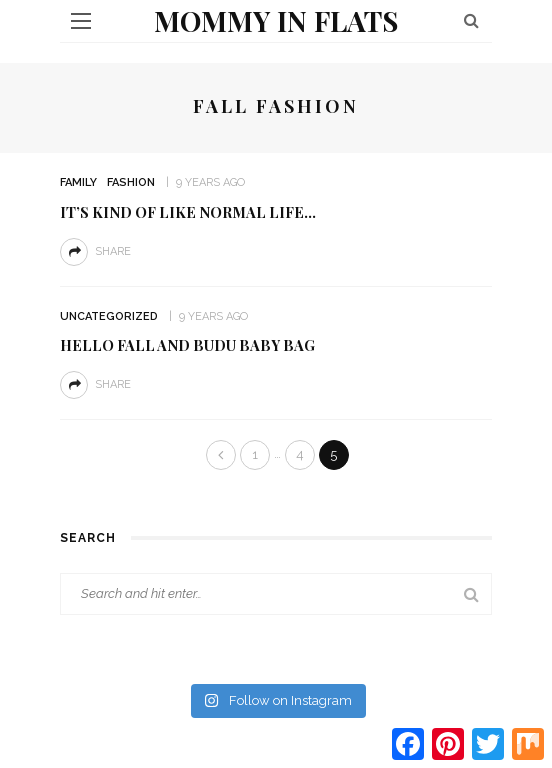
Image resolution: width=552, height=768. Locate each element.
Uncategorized (109, 316)
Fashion (131, 182)
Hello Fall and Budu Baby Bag (187, 345)
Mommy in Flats (276, 20)
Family (78, 182)
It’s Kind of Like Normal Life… (188, 212)
